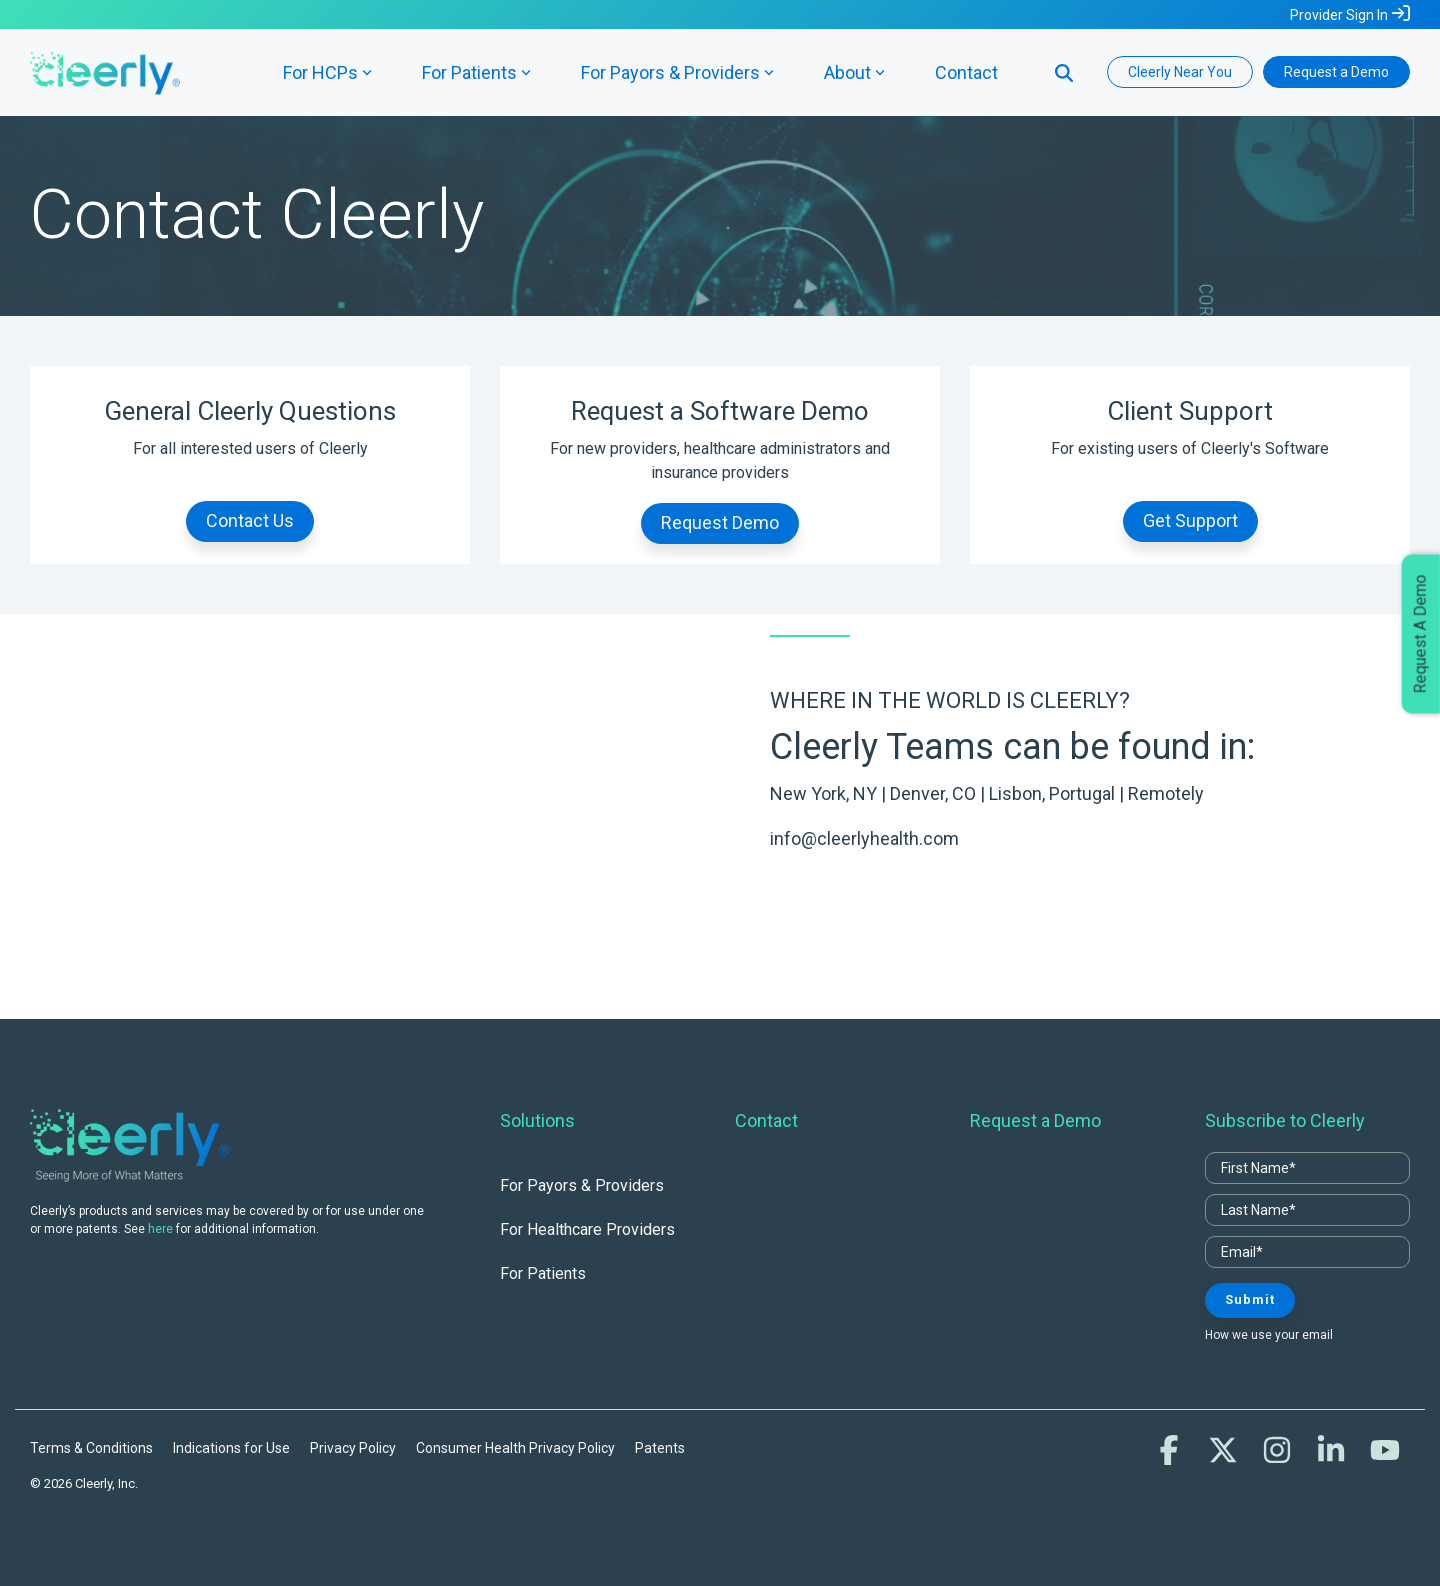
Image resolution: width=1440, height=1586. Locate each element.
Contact (966, 72)
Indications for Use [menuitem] (231, 1448)
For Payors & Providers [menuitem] (582, 1185)
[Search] (1064, 72)
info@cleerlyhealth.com (864, 838)
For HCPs (327, 72)
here (160, 1229)
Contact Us (250, 520)
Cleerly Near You (1180, 72)
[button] (1171, 1456)
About (854, 72)
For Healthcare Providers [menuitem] (587, 1229)
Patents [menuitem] (660, 1448)
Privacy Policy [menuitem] (353, 1448)
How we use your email (1269, 1335)
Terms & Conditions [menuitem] (91, 1448)
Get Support (1190, 520)
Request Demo (720, 522)
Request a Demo (1336, 72)
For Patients (476, 72)
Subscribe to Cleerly (1285, 1120)
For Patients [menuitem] (543, 1273)
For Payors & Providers (677, 72)
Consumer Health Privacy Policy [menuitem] (515, 1448)
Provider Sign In (1339, 15)
